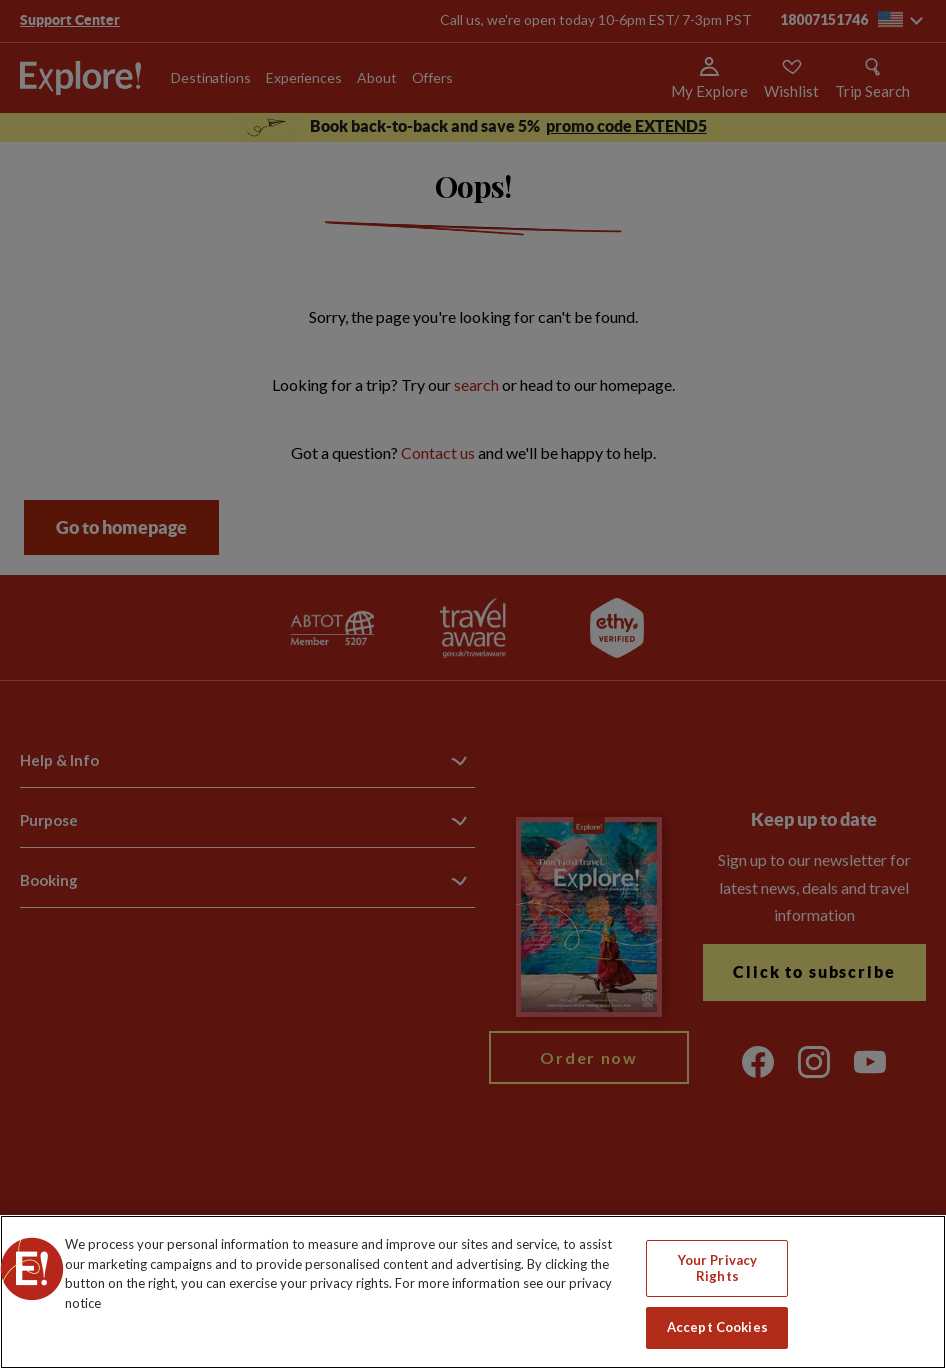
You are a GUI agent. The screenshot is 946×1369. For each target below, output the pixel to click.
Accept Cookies (717, 1327)
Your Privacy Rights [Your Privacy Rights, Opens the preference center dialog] (718, 1268)
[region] (473, 1292)
